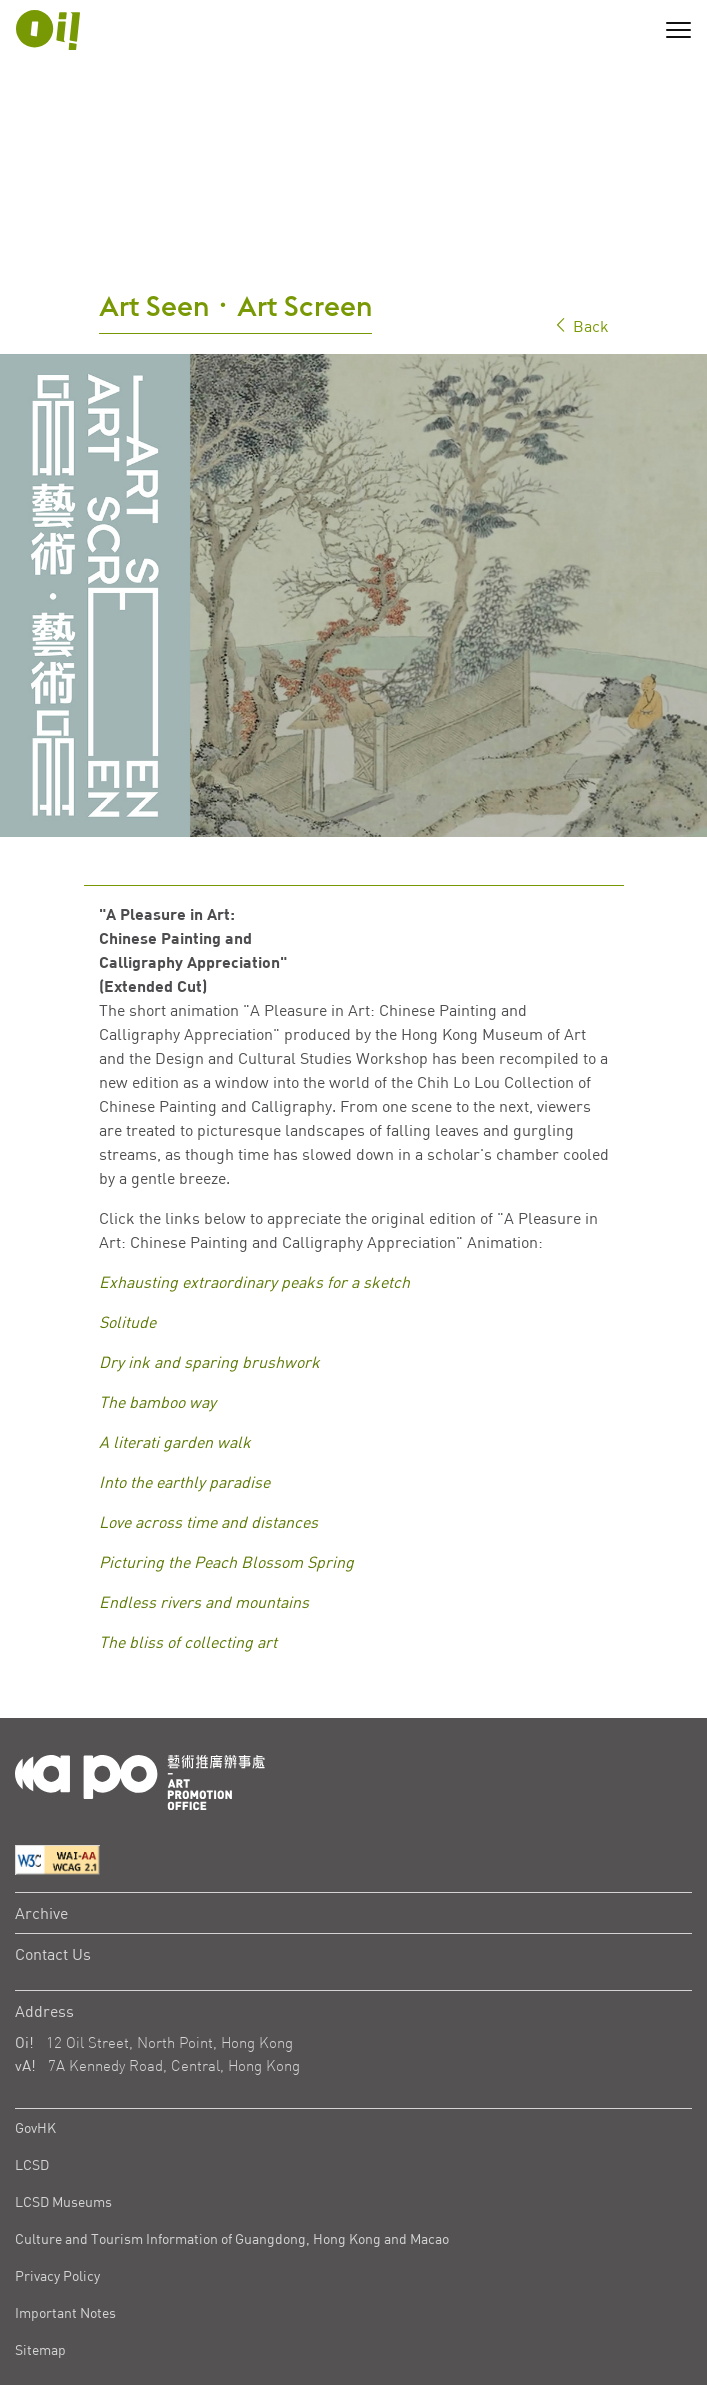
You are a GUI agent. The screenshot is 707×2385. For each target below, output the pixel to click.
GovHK (35, 2026)
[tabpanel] (353, 495)
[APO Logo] (48, 30)
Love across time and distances (208, 1422)
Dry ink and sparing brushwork (209, 1262)
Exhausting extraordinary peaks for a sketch (254, 1182)
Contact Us (53, 1853)
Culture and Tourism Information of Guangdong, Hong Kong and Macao (232, 2137)
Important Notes (65, 2211)
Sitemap (40, 2248)
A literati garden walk (175, 1342)
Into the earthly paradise (184, 1382)
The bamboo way (157, 1302)
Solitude (127, 1222)
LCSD (32, 2063)
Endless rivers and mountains (204, 1502)
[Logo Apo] (140, 1679)
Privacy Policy (57, 2174)
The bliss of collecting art (188, 1542)
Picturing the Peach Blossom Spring (226, 1462)
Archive (41, 1812)
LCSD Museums (63, 2100)
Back (581, 225)
